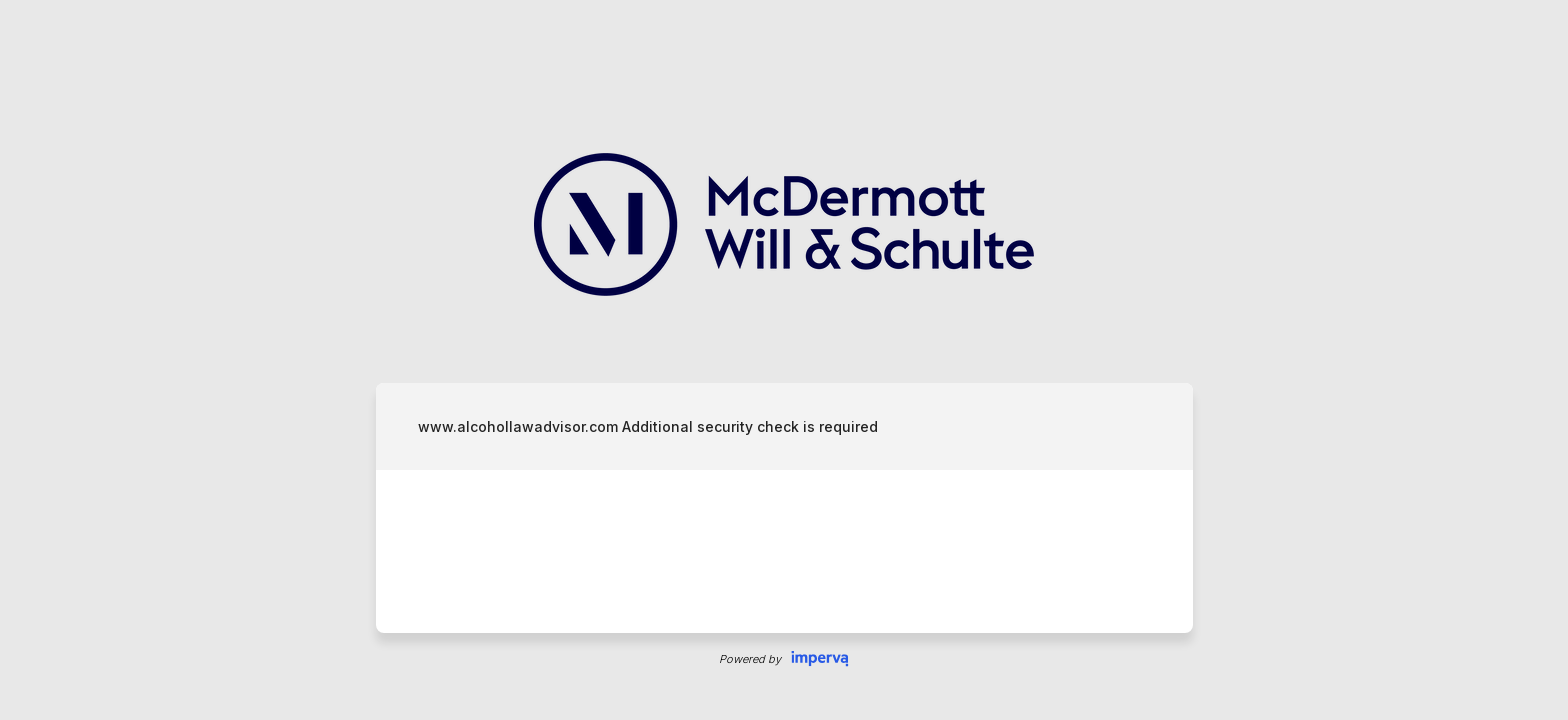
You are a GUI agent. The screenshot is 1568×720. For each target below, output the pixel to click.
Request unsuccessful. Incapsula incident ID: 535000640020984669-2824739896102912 (784, 360)
